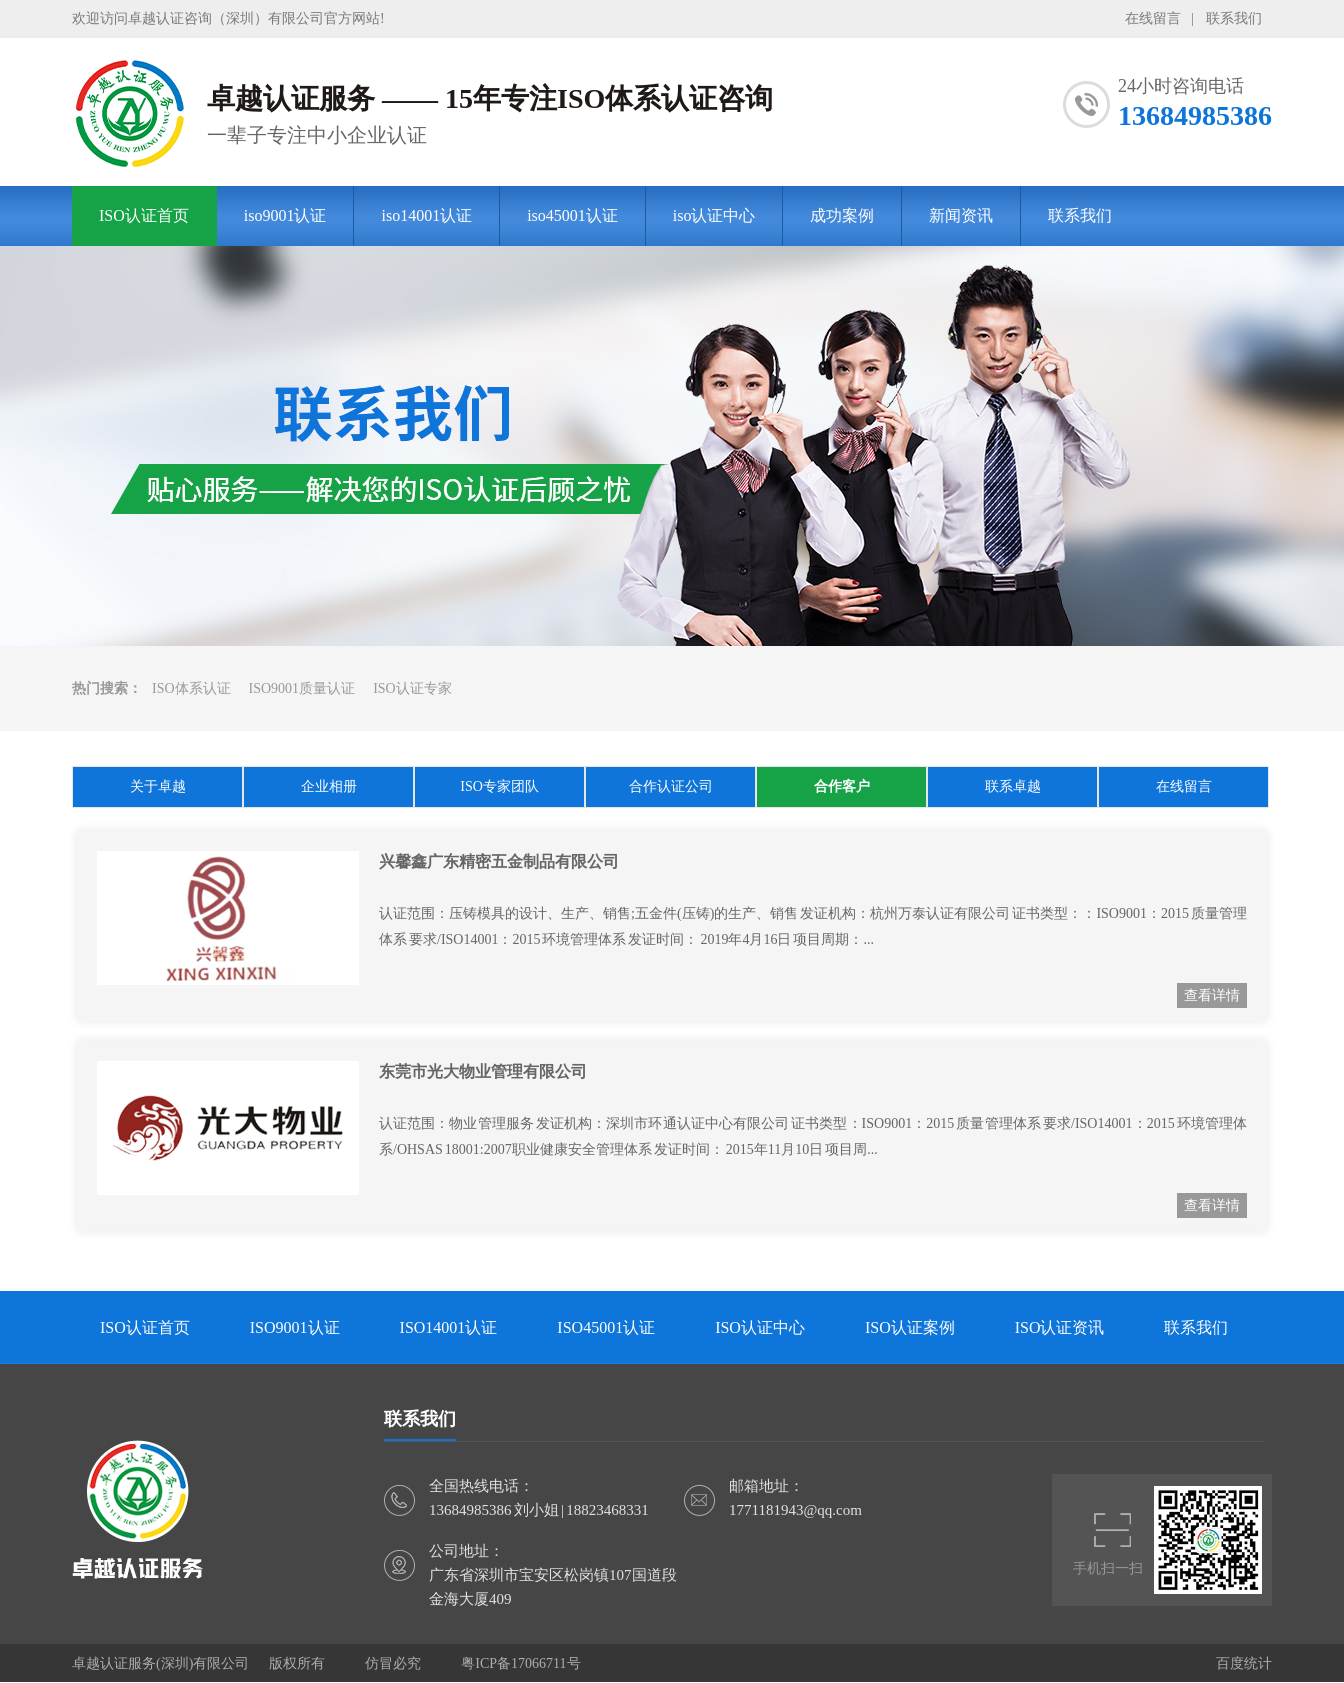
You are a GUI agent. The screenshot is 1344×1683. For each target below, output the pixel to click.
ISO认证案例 (910, 1327)
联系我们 (1234, 18)
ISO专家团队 (499, 786)
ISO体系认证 (191, 688)
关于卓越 (158, 786)
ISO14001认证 (449, 1327)
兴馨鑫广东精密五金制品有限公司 (499, 861)
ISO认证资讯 (1060, 1327)
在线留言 (1153, 18)
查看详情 (1212, 995)
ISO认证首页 (144, 215)
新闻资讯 (961, 215)
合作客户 (842, 786)
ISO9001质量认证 (302, 688)
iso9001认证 (285, 215)
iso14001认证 (426, 215)
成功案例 (842, 215)
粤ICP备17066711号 (520, 1663)
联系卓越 (1013, 786)
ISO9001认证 (295, 1327)
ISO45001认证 (606, 1327)
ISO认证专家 (412, 688)
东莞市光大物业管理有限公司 (483, 1071)
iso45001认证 (572, 215)
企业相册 (329, 786)
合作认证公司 (671, 786)
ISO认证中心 (760, 1327)
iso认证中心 (714, 215)
